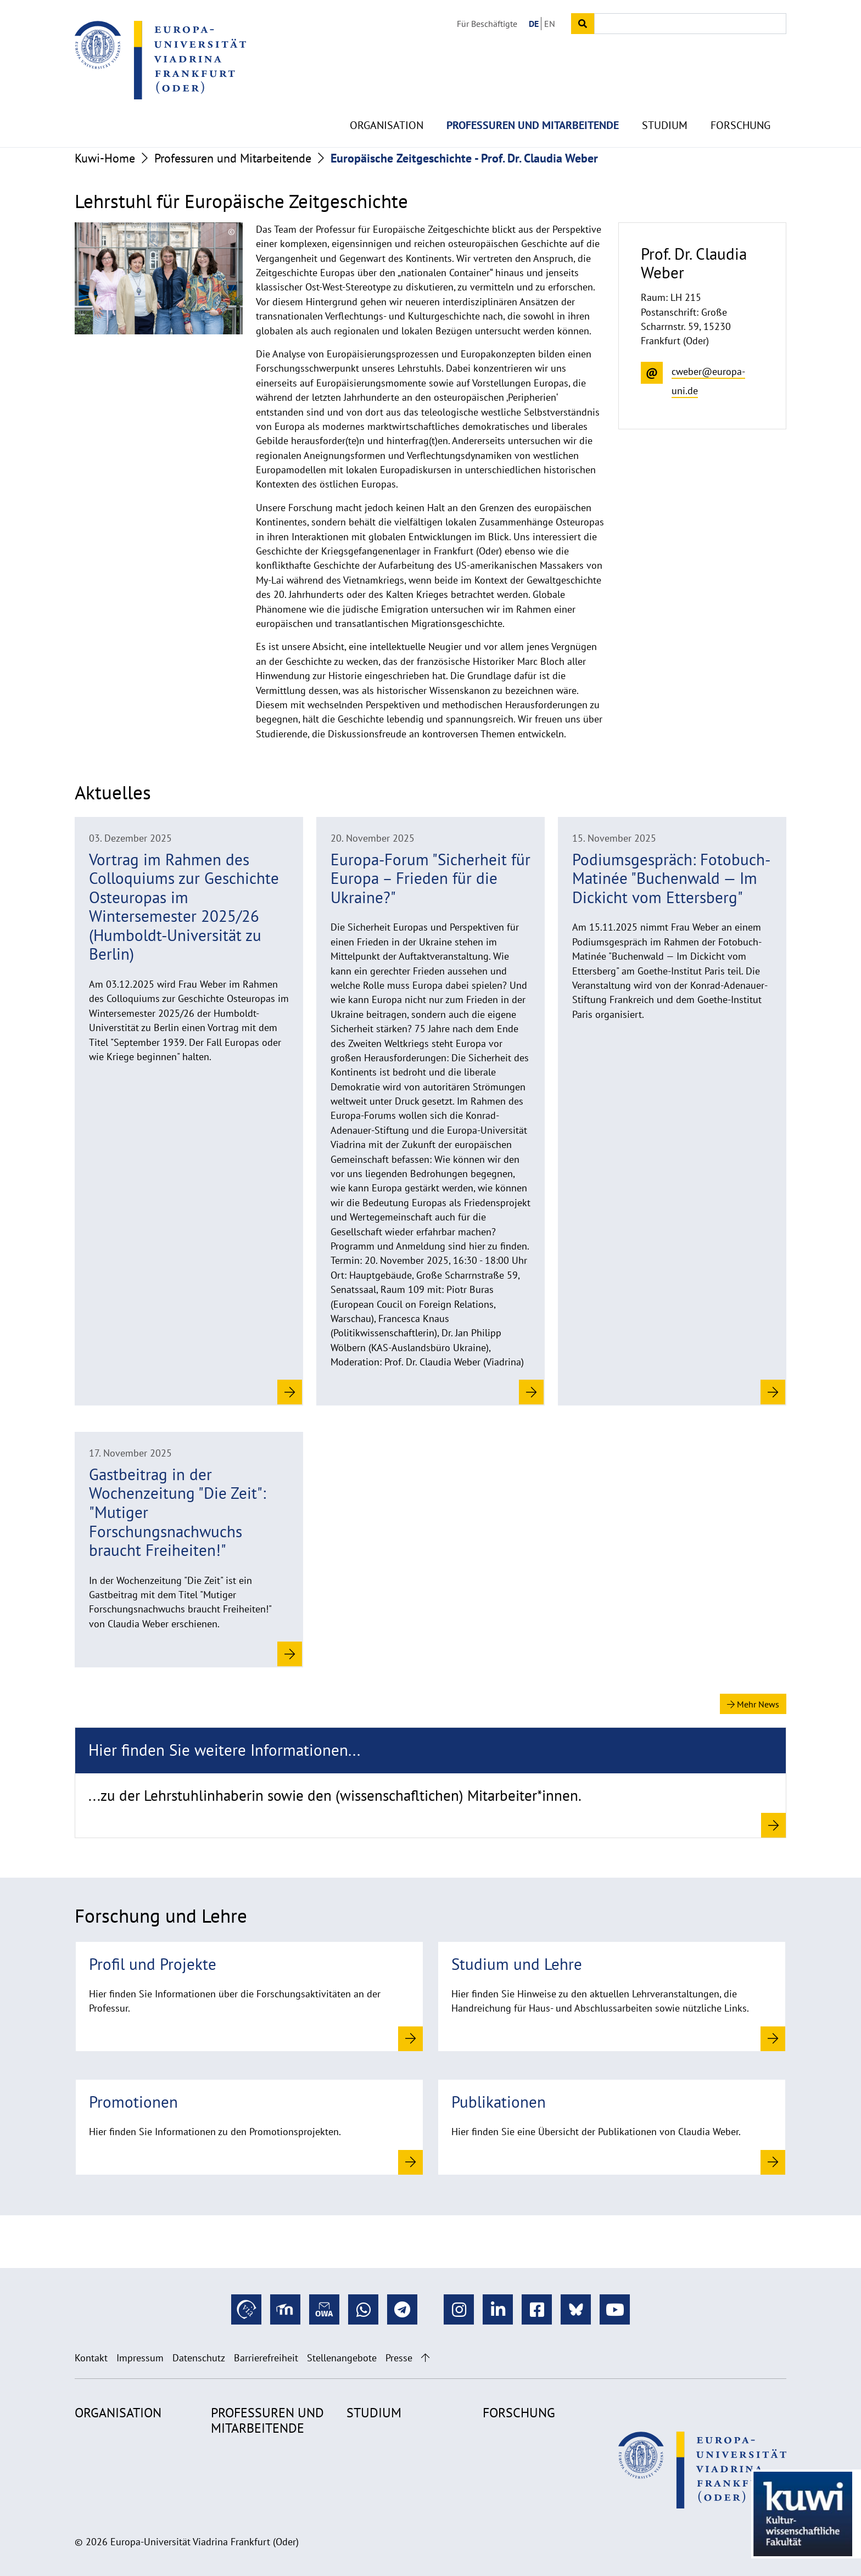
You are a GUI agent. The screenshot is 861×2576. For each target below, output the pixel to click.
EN (549, 23)
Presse (398, 2357)
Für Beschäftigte (487, 23)
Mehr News (753, 1704)
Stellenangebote (342, 2357)
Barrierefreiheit (266, 2357)
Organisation (386, 99)
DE (534, 23)
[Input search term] (690, 23)
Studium (664, 99)
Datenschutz (198, 2357)
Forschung (740, 99)
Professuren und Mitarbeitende (532, 99)
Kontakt (91, 2357)
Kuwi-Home (105, 158)
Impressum (140, 2357)
